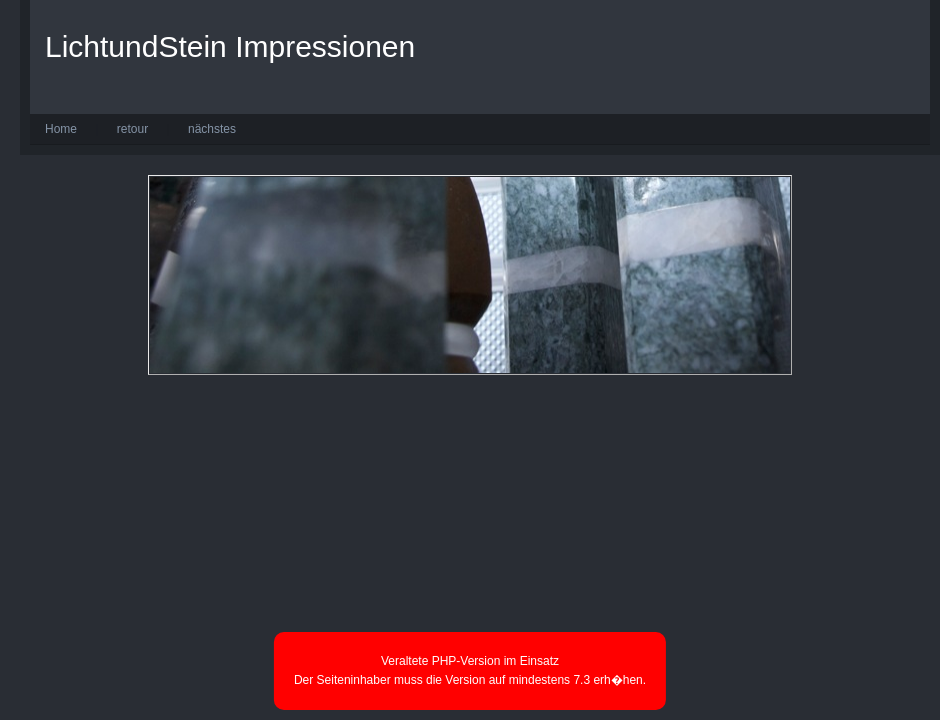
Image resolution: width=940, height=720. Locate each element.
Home (61, 129)
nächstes (212, 129)
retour (132, 129)
